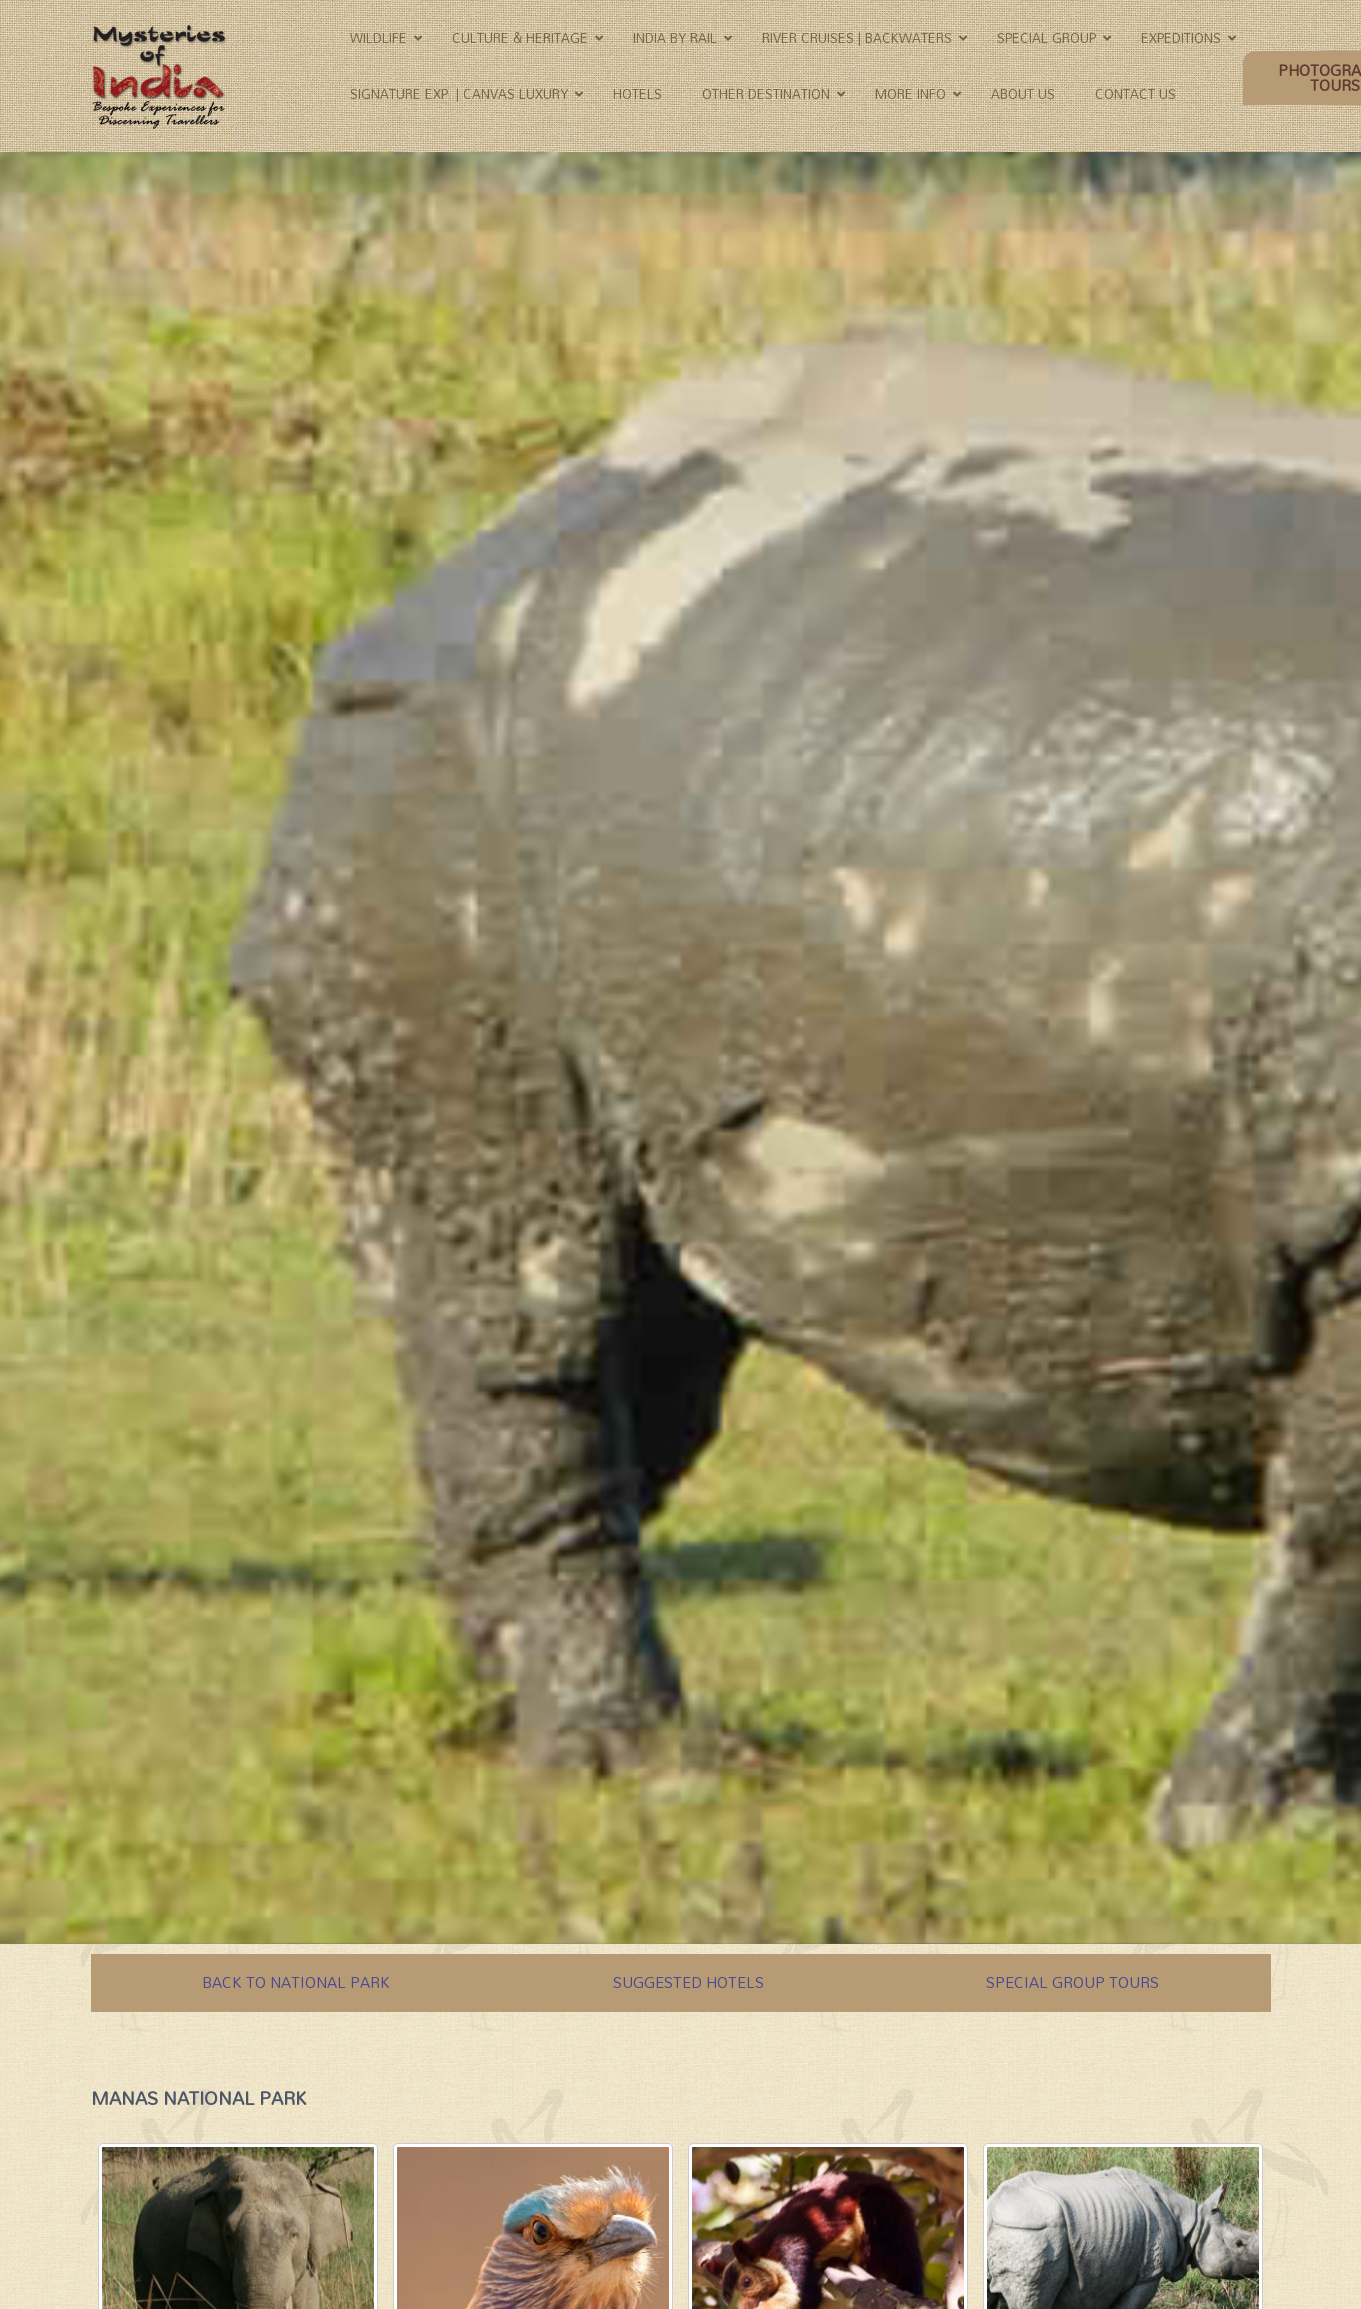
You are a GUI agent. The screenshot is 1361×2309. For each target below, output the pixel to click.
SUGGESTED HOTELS (688, 1982)
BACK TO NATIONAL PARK (296, 1982)
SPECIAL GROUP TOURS (1072, 1982)
